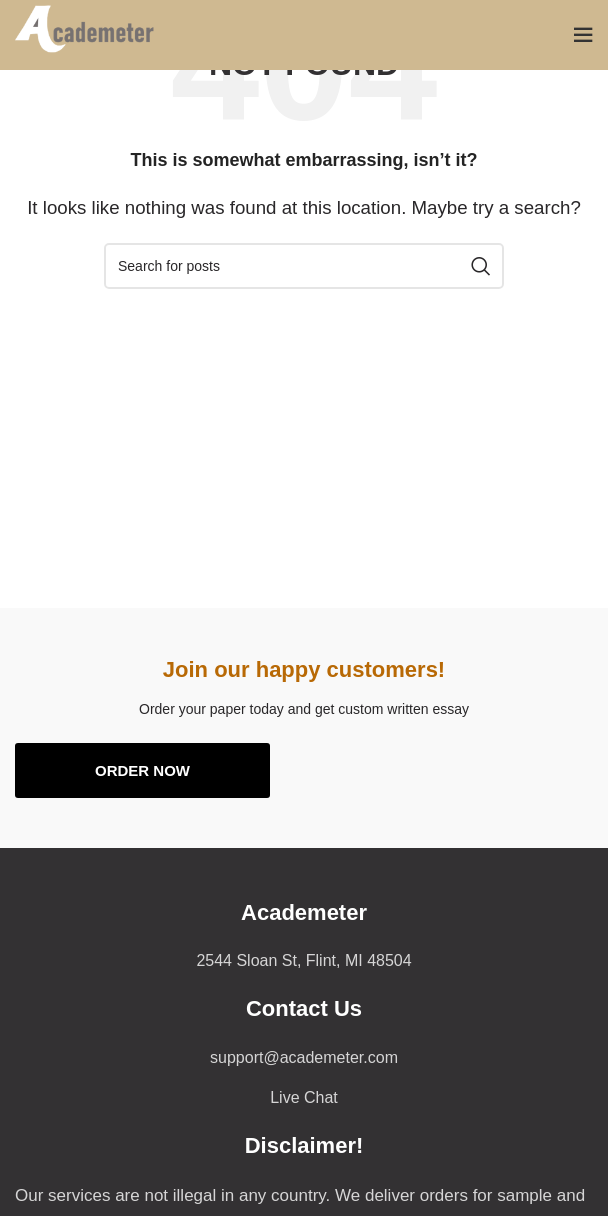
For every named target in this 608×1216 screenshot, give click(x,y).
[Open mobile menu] (583, 35)
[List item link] (304, 1058)
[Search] (304, 266)
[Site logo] (93, 33)
